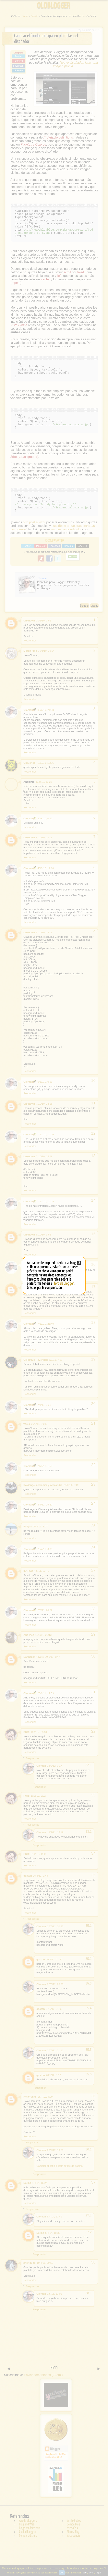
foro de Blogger (64, 1283)
